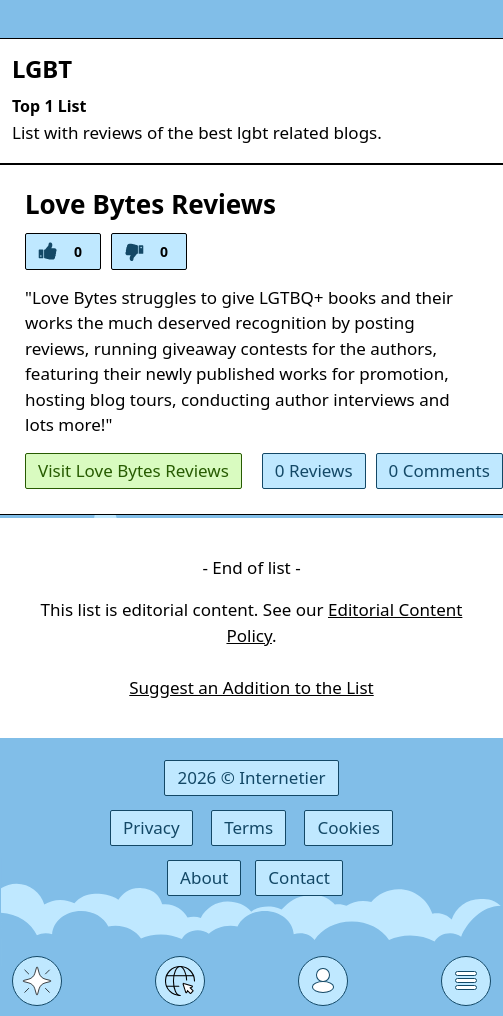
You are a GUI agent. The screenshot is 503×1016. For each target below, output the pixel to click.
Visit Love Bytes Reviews (133, 470)
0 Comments (439, 470)
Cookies (348, 827)
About (204, 877)
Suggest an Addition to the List (251, 687)
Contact (299, 877)
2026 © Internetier (251, 777)
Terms (248, 827)
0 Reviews (314, 470)
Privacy (151, 827)
